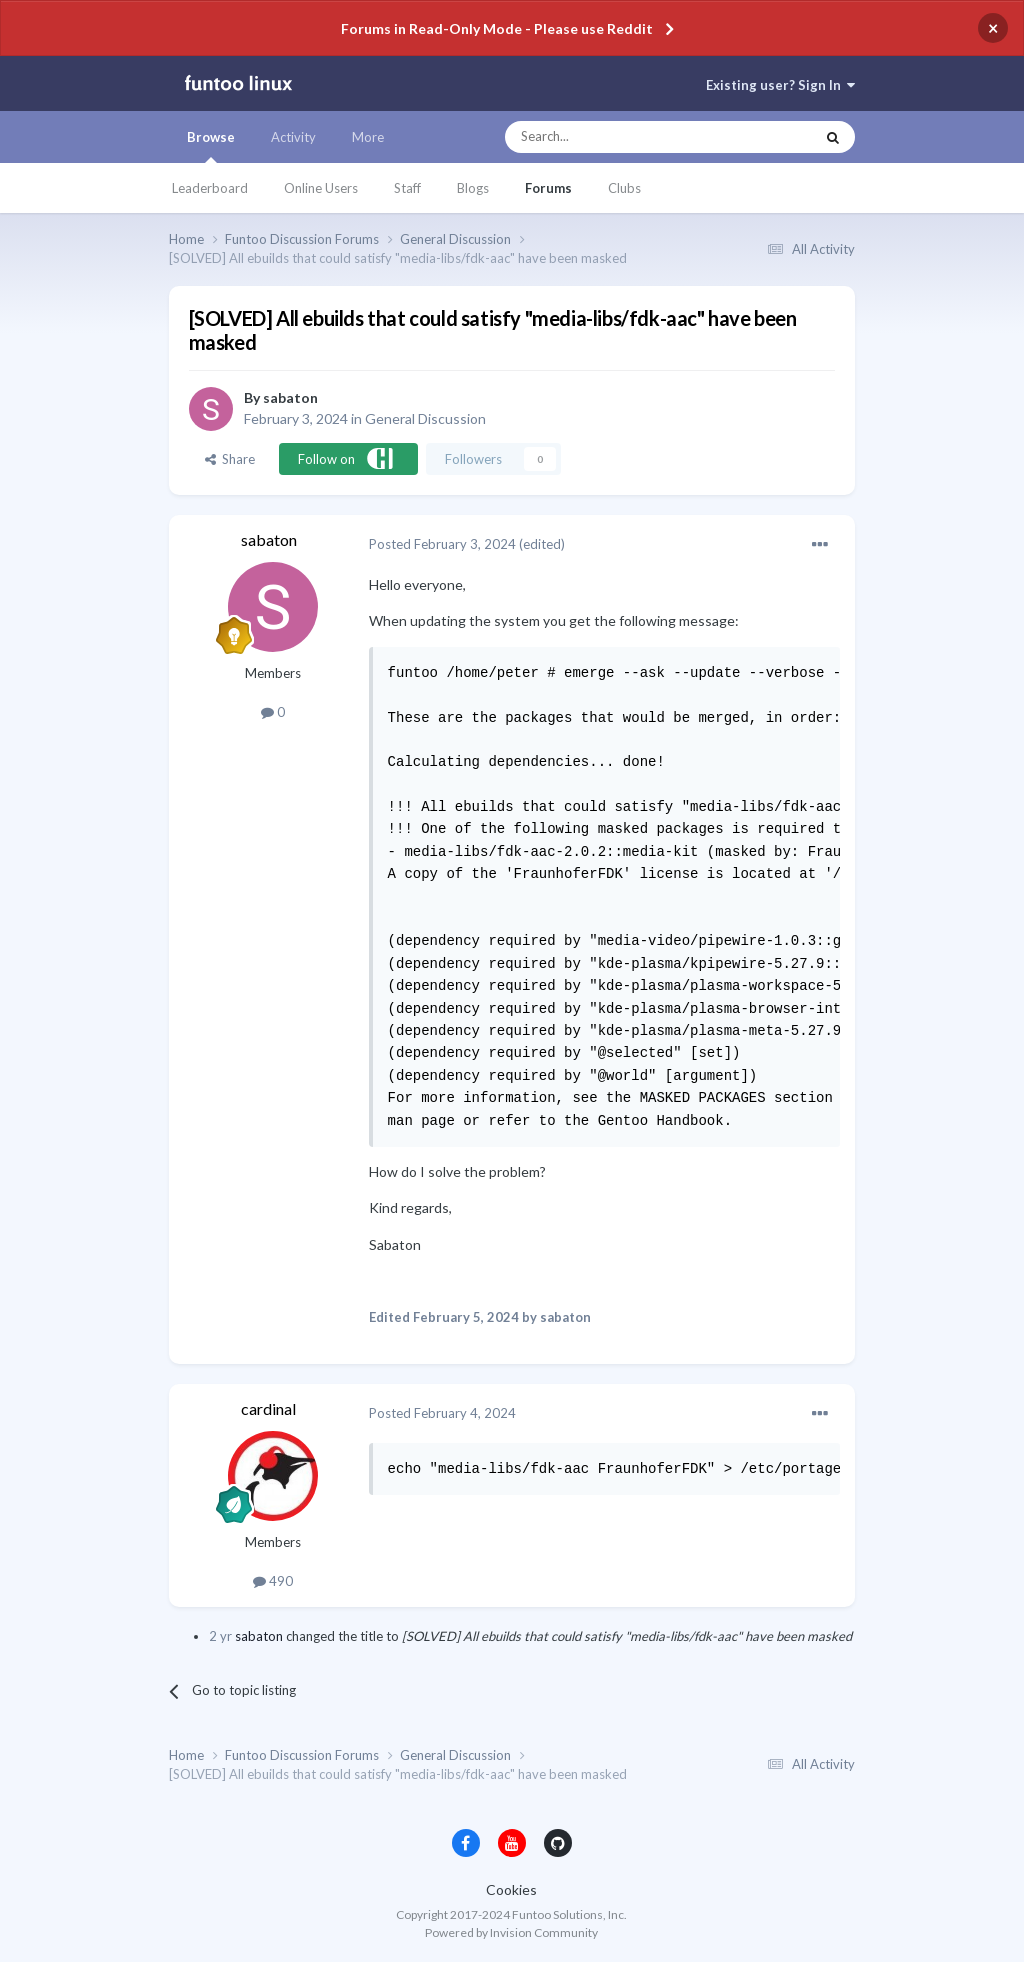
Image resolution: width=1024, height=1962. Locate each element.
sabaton (290, 397)
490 (273, 1581)
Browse (211, 146)
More (368, 137)
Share (230, 459)
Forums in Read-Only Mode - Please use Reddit (497, 28)
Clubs (624, 188)
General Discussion (425, 418)
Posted (442, 544)
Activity (293, 137)
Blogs (473, 188)
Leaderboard (210, 188)
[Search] (619, 137)
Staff (407, 188)
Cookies (511, 1889)
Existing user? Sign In (780, 85)
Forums (548, 188)
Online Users (321, 188)
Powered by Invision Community (511, 1932)
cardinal (268, 1408)
